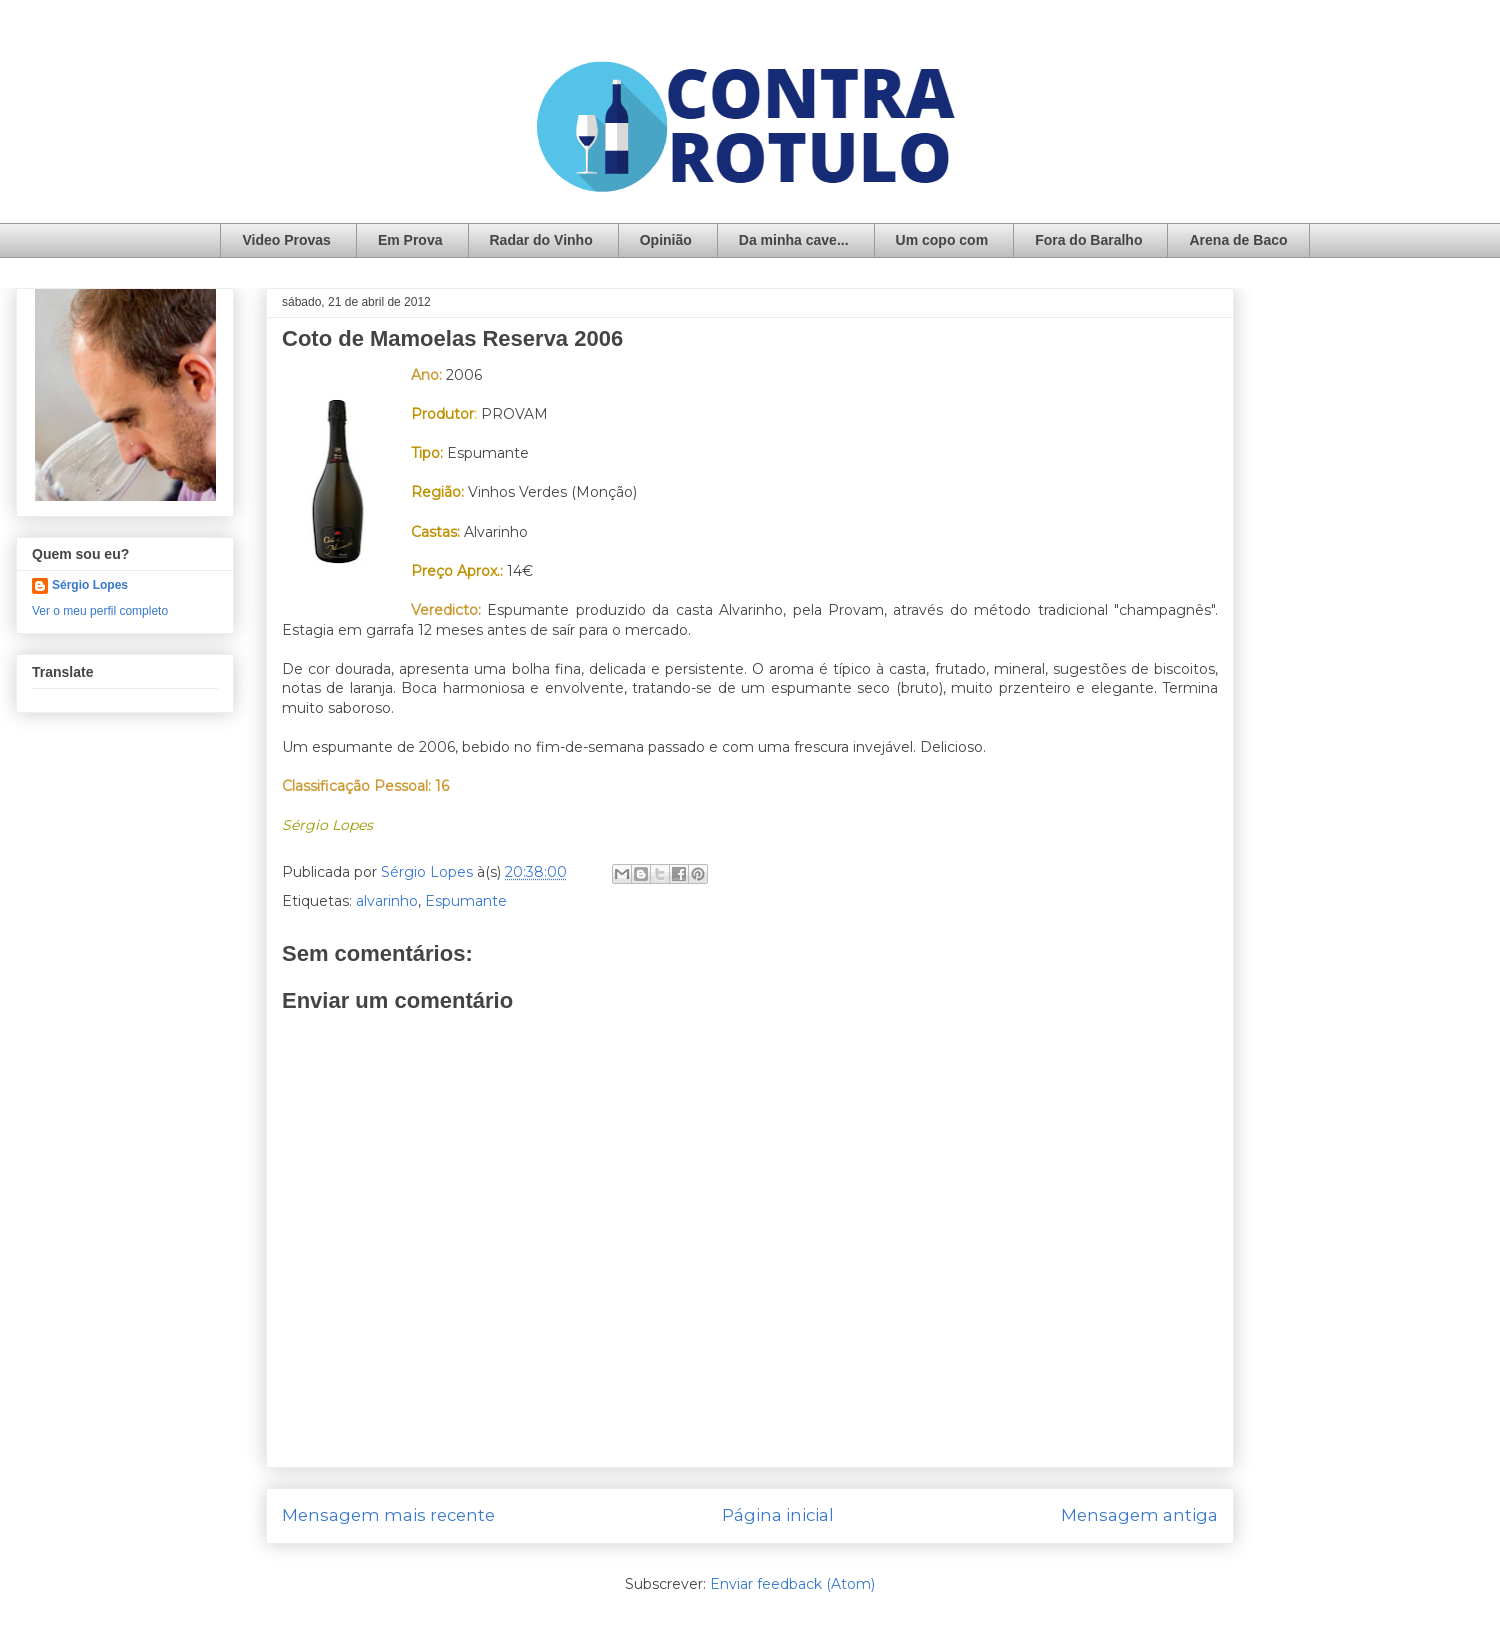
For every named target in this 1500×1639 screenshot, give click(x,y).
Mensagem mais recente (388, 1515)
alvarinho (387, 901)
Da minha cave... (794, 240)
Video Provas (286, 240)
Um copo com (942, 240)
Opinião (666, 240)
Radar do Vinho (541, 240)
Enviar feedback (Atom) (792, 1584)
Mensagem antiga (1139, 1515)
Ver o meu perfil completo (100, 611)
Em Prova (410, 240)
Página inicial (778, 1515)
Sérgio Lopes (90, 585)
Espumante (466, 901)
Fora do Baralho (1088, 240)
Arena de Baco (1238, 240)
